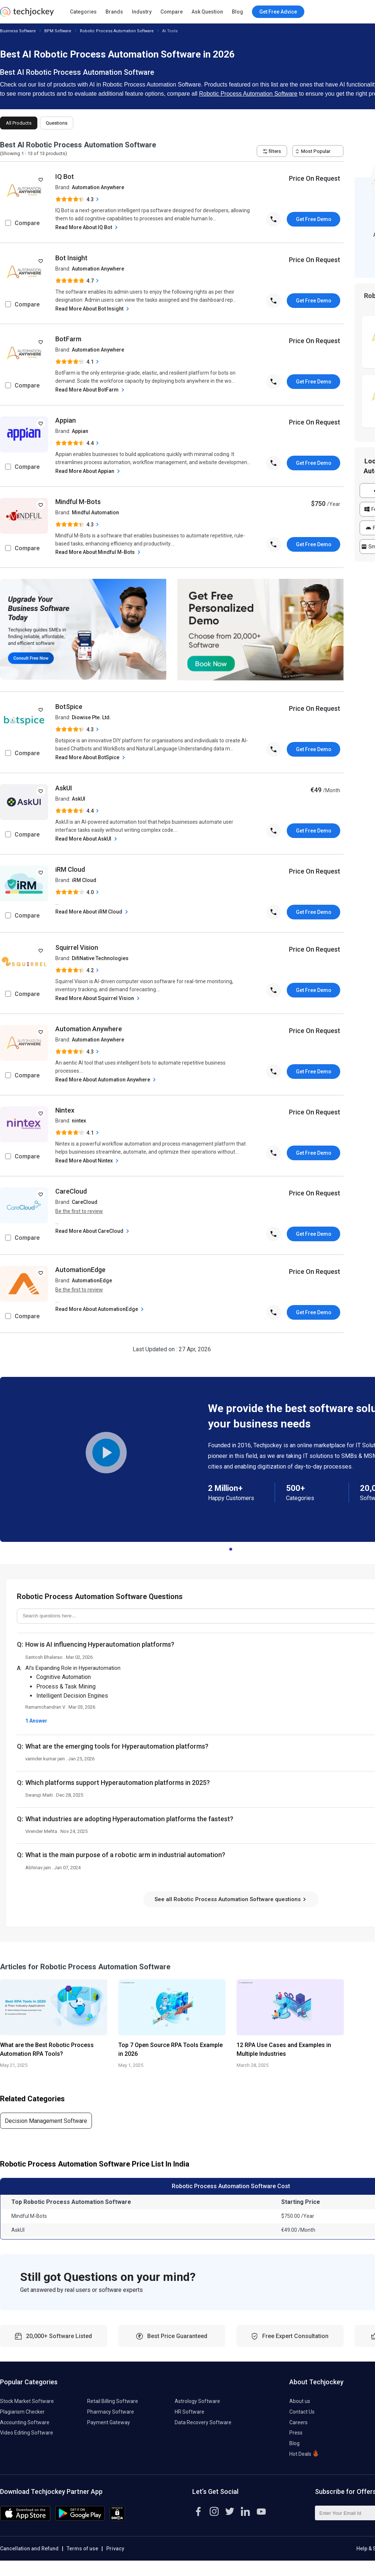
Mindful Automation (95, 512)
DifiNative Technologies (100, 958)
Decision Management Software (46, 2120)
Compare (171, 12)
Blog (237, 12)
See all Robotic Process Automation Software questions (231, 1899)
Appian (65, 420)
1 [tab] (230, 1547)
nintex (79, 1120)
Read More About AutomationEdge (100, 1309)
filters (272, 151)
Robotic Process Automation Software (117, 31)
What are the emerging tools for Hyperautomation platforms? (116, 1746)
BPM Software (57, 31)
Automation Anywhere (98, 187)
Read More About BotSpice (91, 757)
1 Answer (36, 1721)
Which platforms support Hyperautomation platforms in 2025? (117, 1782)
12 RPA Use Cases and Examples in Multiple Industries (284, 2049)
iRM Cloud (70, 869)
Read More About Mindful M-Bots (98, 552)
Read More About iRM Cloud (92, 912)
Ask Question (207, 12)
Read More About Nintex (87, 1161)
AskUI (63, 788)
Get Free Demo (313, 219)
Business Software (18, 31)
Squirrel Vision (76, 947)
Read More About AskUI (87, 839)
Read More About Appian (88, 471)
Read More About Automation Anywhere (106, 1080)
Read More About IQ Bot (87, 227)
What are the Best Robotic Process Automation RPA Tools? (47, 2049)
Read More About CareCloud (93, 1231)
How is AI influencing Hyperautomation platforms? (99, 1644)
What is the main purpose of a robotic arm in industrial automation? (125, 1855)
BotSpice (68, 706)
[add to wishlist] (40, 179)
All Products (18, 123)
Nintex (64, 1110)
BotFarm (68, 339)
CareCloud (71, 1191)
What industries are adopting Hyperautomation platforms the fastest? (129, 1819)
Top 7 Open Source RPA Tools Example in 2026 (170, 2049)
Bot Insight (71, 258)
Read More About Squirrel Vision (98, 998)
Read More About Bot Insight (93, 309)
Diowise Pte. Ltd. (91, 717)
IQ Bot (64, 176)
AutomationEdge (80, 1270)
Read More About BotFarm (90, 390)
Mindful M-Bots (78, 502)
